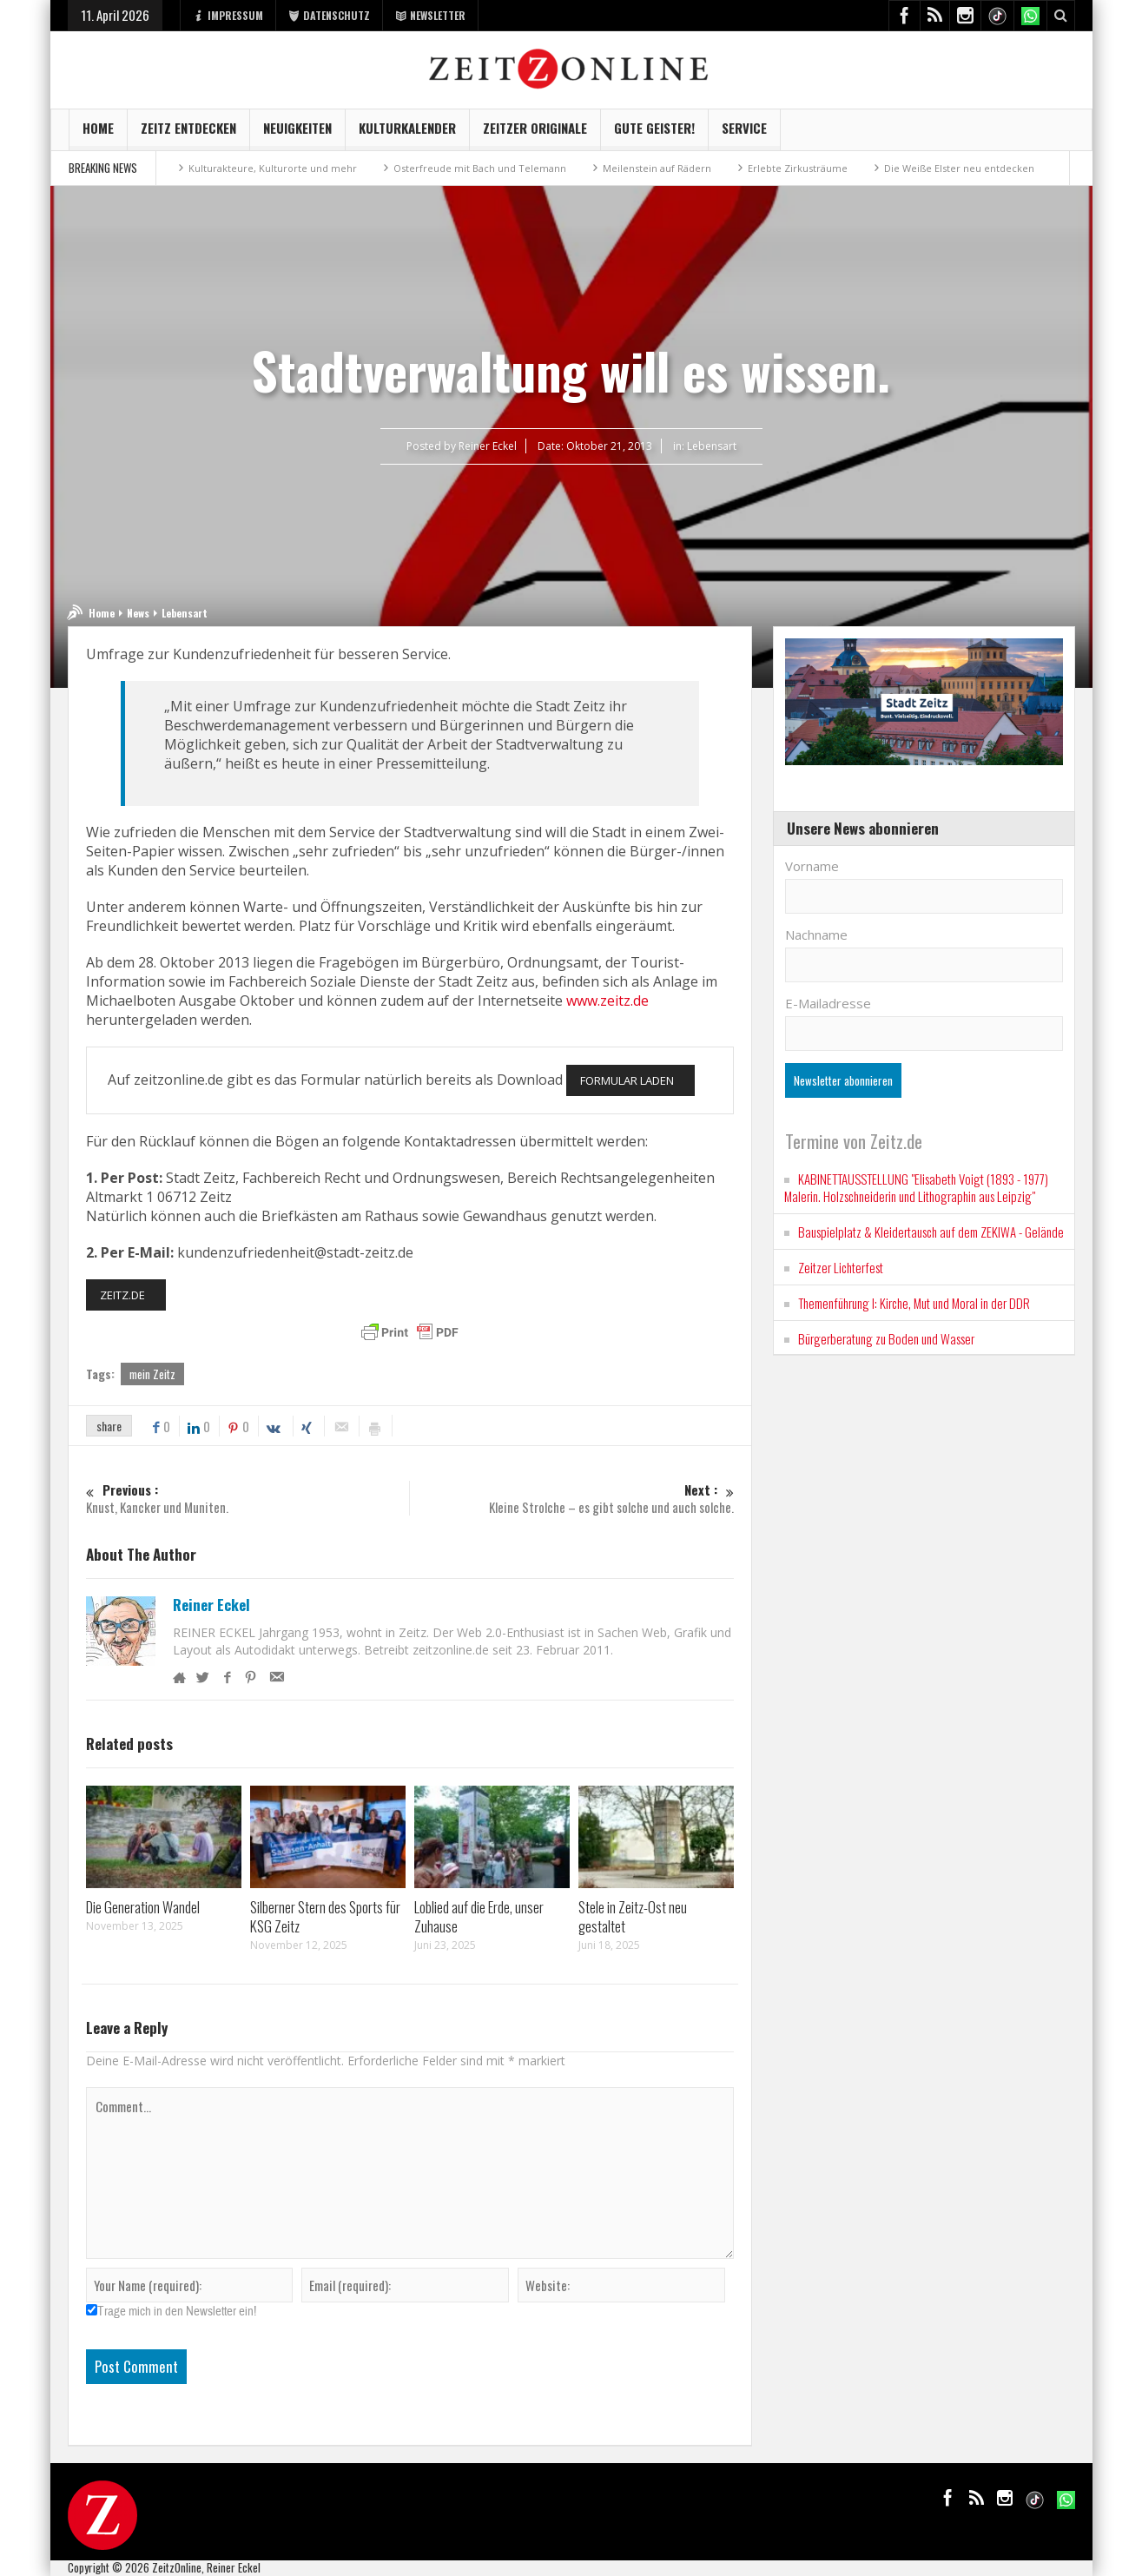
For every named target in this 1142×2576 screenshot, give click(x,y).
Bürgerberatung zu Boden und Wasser (886, 1338)
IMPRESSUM (228, 15)
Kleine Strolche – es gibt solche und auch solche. (573, 1498)
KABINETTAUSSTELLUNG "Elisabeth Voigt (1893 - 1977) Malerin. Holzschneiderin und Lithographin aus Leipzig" (916, 1187)
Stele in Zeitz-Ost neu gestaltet (632, 1916)
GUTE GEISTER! (654, 134)
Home (98, 134)
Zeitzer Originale (535, 134)
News (138, 612)
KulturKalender (407, 134)
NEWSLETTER (430, 15)
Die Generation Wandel (143, 1907)
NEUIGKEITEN (297, 134)
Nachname (816, 934)
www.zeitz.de (607, 1000)
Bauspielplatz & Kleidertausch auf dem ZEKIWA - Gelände (931, 1231)
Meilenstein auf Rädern (657, 168)
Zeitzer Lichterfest (840, 1267)
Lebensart (711, 446)
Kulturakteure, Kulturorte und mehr (272, 168)
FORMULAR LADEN (627, 1080)
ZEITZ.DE (122, 1295)
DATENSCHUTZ (329, 15)
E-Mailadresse (828, 1003)
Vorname (812, 866)
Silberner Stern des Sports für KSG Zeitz (325, 1916)
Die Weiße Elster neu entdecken (959, 168)
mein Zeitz (152, 1374)
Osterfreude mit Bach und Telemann (479, 168)
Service (744, 134)
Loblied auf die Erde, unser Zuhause (479, 1916)
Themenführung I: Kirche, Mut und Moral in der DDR (914, 1302)
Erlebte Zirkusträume (798, 168)
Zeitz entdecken (188, 134)
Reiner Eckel (211, 1605)
